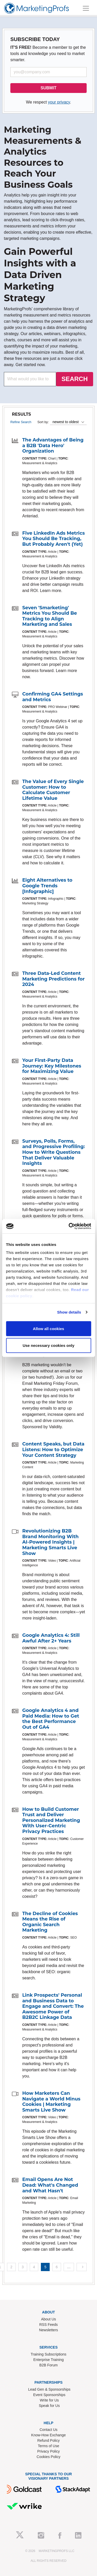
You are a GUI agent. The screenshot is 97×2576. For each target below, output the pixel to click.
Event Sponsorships (49, 2395)
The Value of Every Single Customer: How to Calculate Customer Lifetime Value (53, 790)
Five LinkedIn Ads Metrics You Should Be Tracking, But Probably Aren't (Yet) (53, 538)
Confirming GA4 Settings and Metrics (52, 696)
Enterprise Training (48, 2360)
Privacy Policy (48, 2451)
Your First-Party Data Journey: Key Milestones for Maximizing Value (51, 1065)
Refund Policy (48, 2440)
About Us (48, 2319)
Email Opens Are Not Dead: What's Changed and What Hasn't (50, 2185)
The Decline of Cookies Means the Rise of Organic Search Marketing (50, 1922)
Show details (69, 1312)
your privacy (59, 102)
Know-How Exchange (48, 2435)
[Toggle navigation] (86, 8)
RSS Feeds (48, 2324)
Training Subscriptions (48, 2354)
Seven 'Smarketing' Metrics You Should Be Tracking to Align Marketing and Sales (49, 616)
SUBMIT (48, 88)
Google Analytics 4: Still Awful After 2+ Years (51, 1638)
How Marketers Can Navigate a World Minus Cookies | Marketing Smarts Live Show (51, 2101)
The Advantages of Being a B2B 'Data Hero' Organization (53, 445)
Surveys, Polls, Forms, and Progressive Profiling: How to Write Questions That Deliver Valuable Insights (53, 1152)
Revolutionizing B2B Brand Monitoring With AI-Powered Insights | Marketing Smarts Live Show (50, 1542)
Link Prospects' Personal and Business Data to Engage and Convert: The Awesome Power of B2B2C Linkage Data (53, 2006)
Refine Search (20, 422)
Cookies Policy (49, 2457)
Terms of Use (48, 2446)
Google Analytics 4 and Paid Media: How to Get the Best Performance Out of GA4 (50, 1719)
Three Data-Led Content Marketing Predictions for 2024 (53, 978)
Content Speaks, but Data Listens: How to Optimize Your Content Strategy (53, 1449)
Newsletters (48, 2330)
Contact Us (48, 2430)
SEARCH (75, 378)
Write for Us (49, 2400)
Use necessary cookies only (48, 1345)
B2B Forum (48, 2365)
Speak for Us (49, 2406)
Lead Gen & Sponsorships (49, 2389)
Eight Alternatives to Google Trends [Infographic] (47, 885)
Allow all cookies (48, 1328)
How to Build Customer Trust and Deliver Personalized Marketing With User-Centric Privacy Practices (51, 1820)
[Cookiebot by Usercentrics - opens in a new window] (69, 1226)
